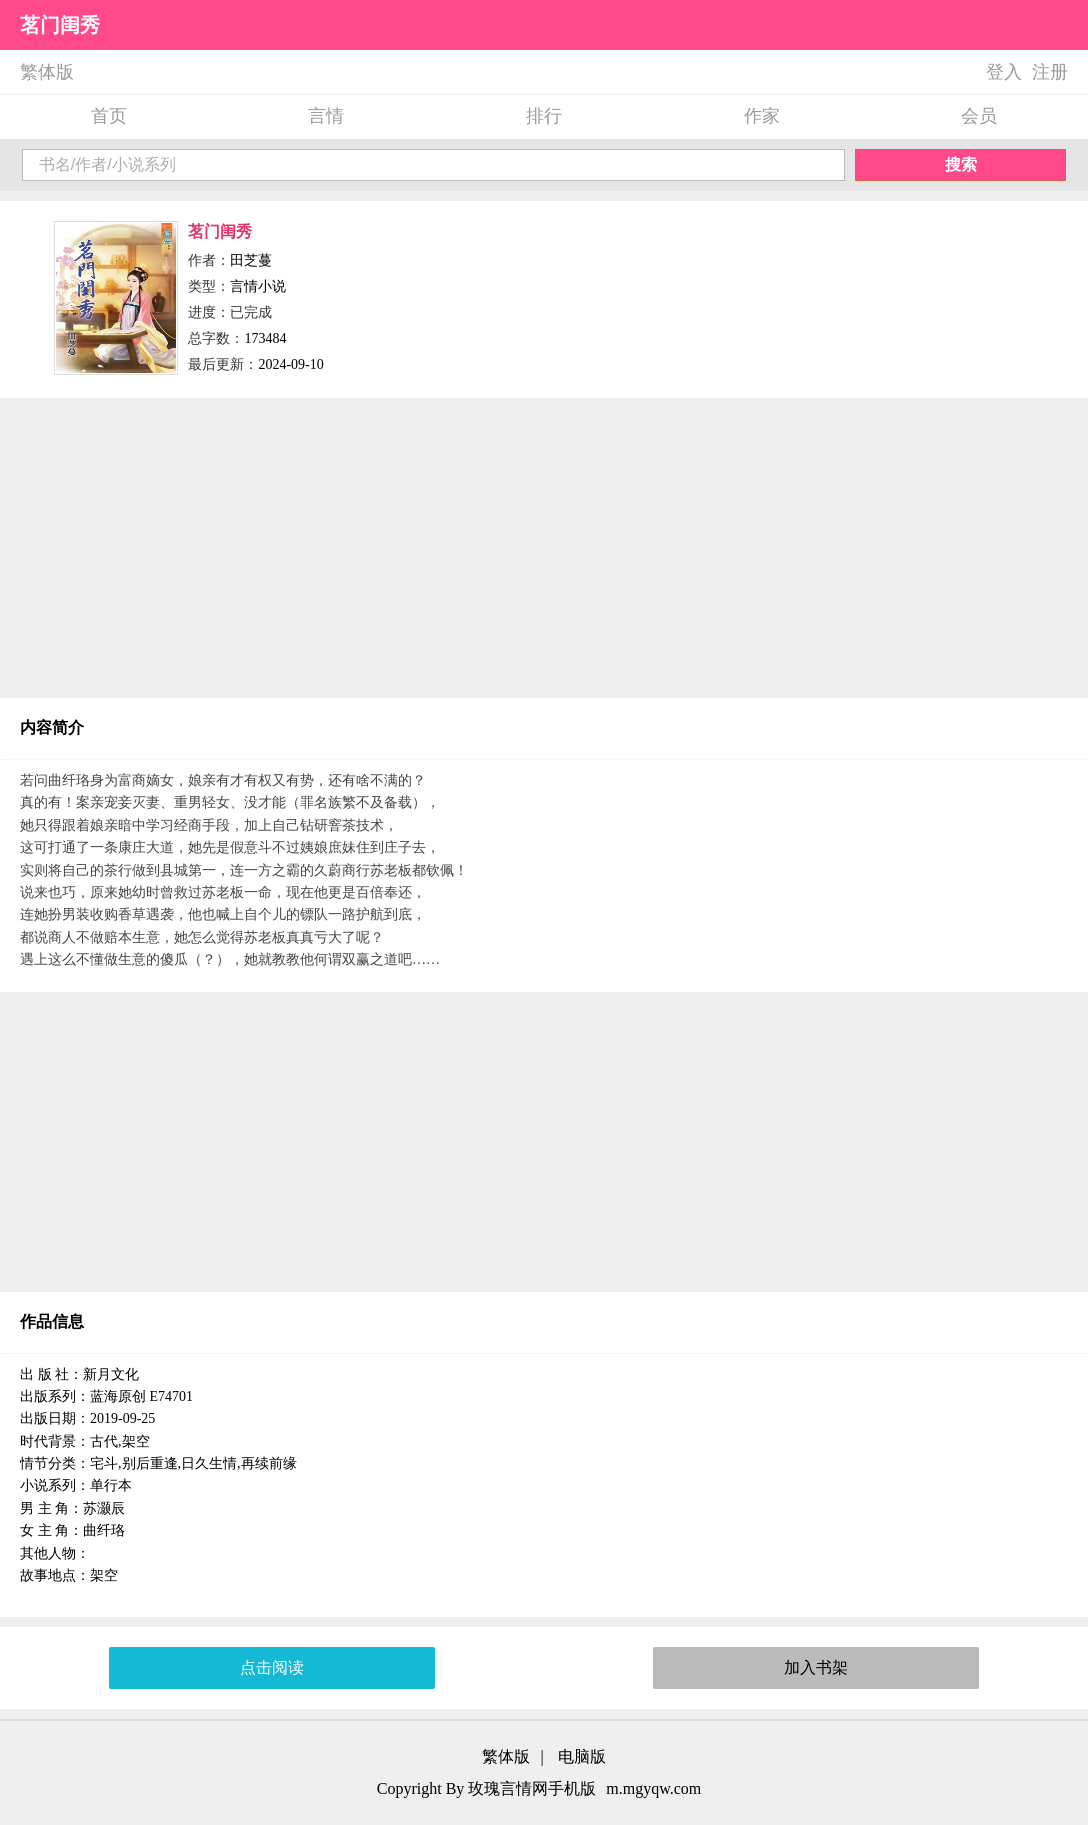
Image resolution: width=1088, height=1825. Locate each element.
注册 (1050, 72)
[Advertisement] (544, 548)
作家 (762, 116)
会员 (979, 116)
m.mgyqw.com (653, 1788)
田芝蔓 (251, 260)
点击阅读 (272, 1667)
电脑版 (582, 1756)
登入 (1004, 72)
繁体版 (47, 72)
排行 (544, 116)
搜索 (961, 164)
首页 (109, 116)
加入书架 (816, 1667)
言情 (326, 116)
